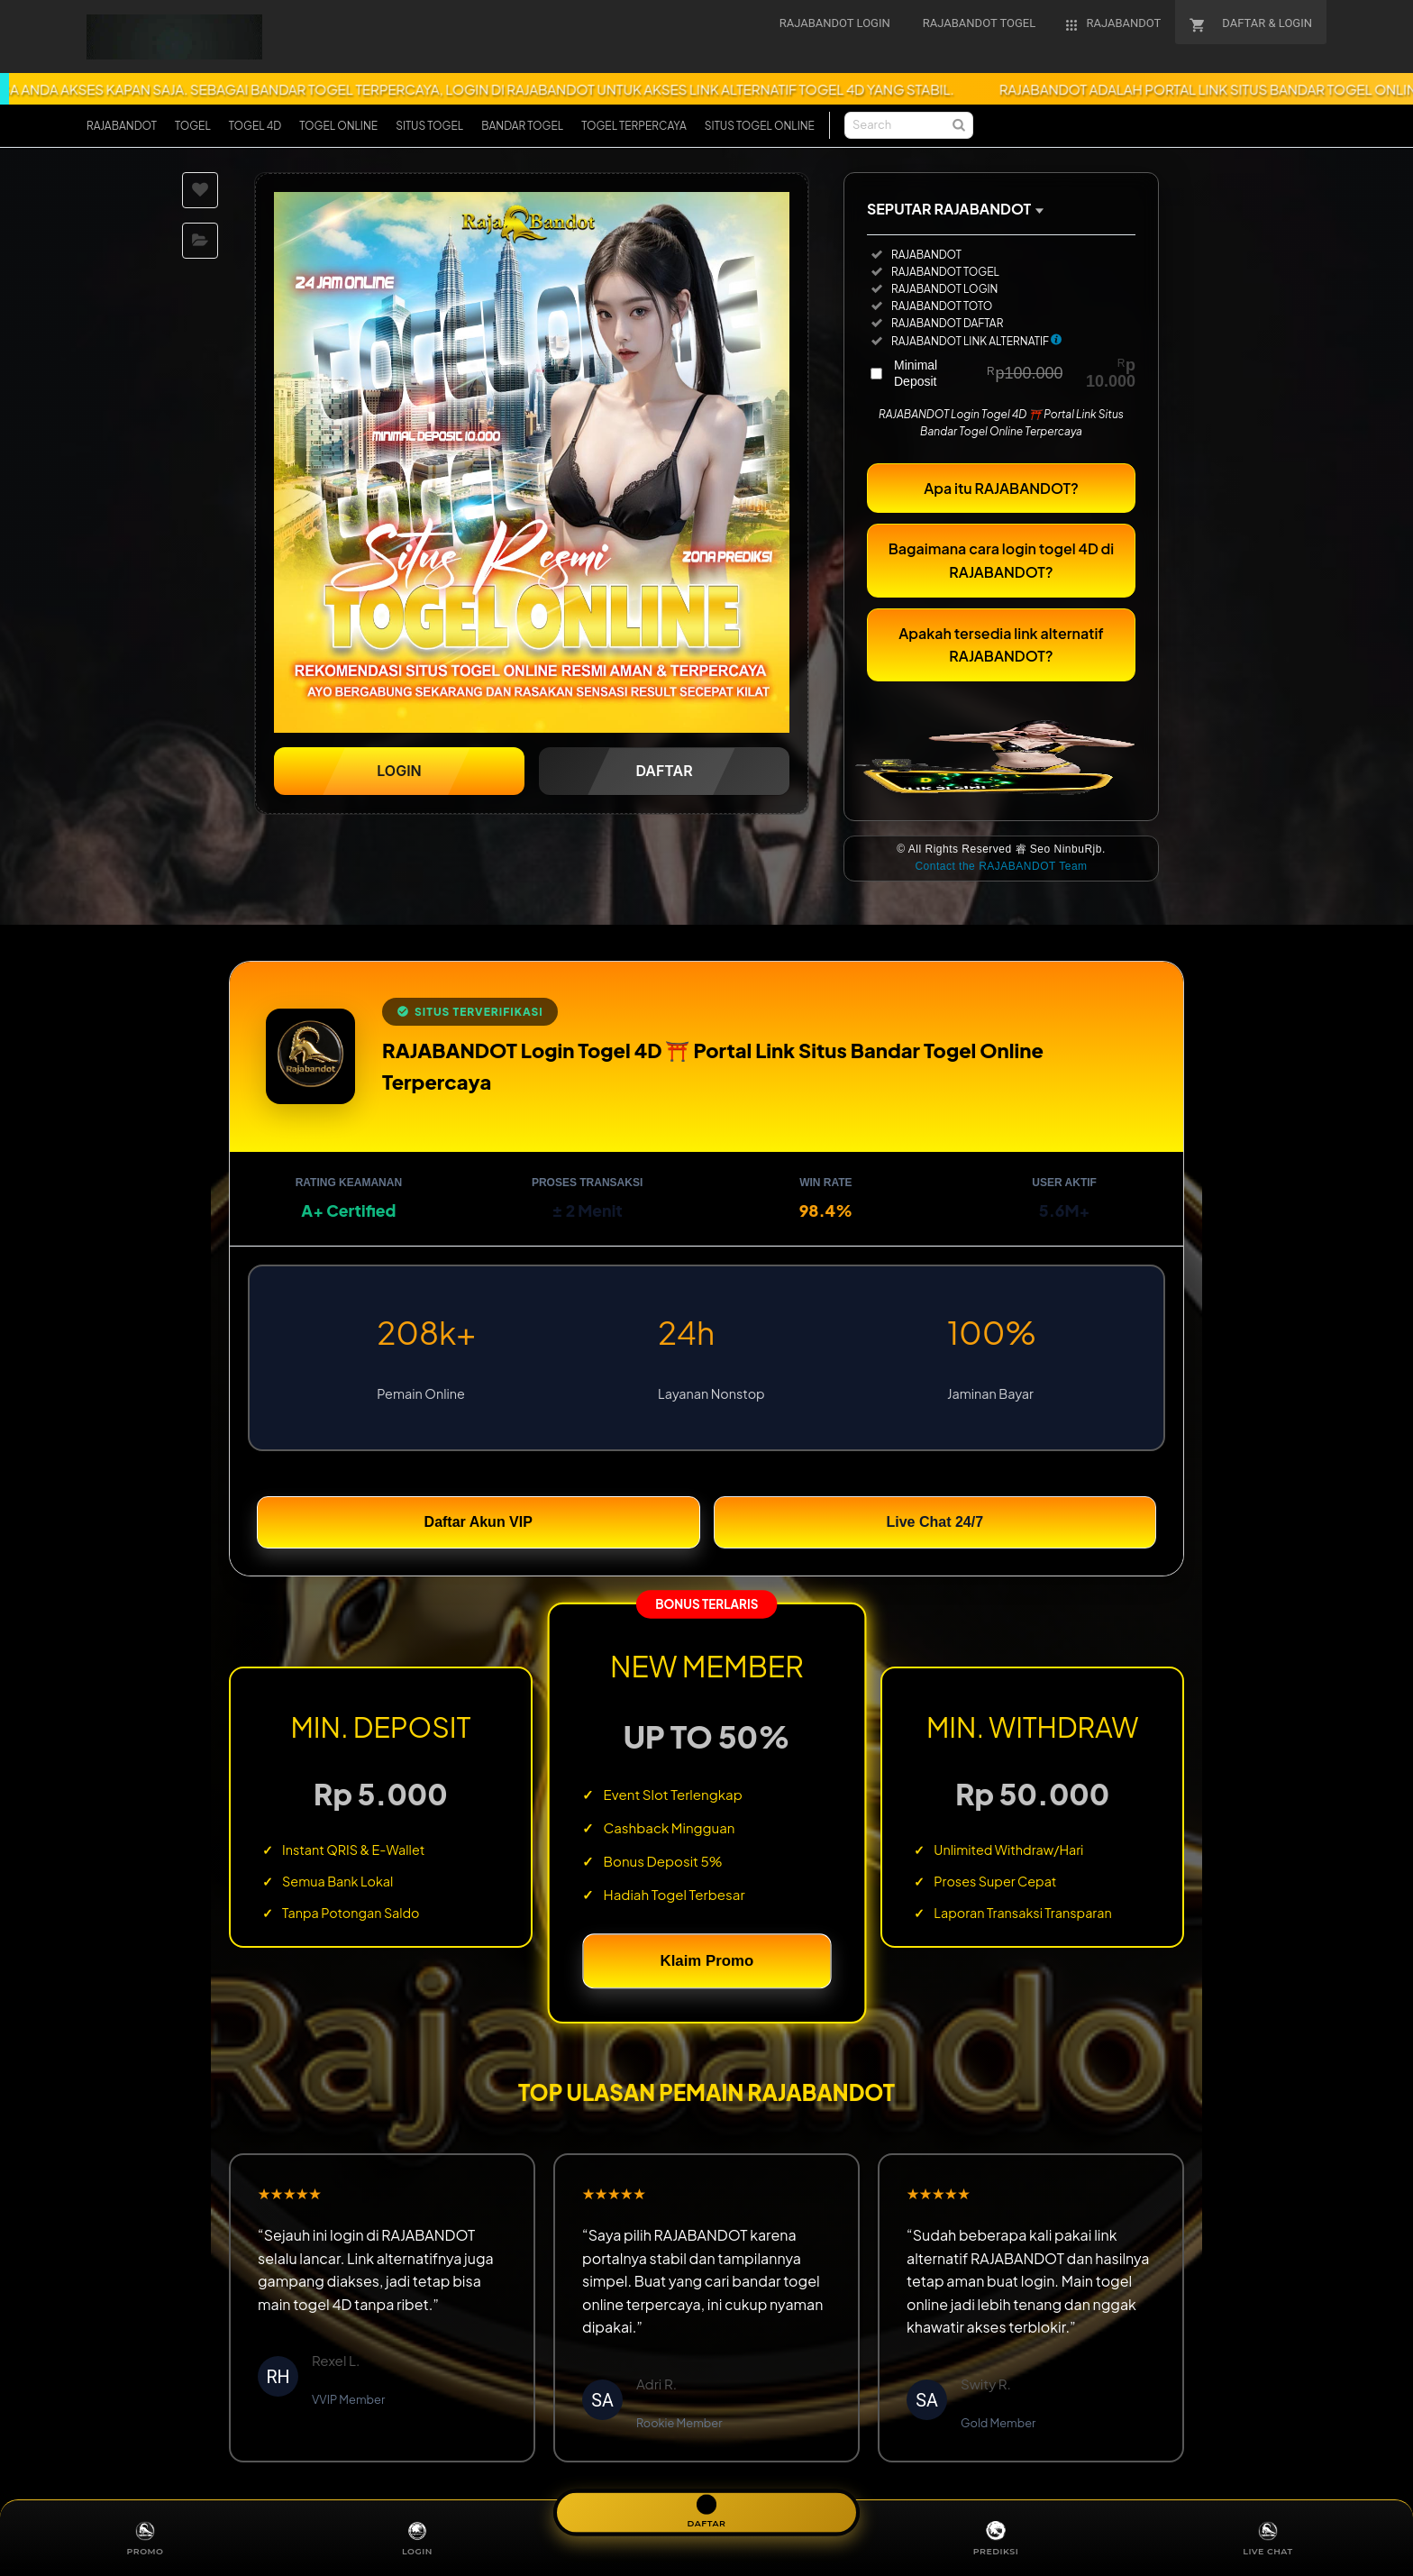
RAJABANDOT (122, 125)
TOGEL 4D (255, 125)
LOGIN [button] (399, 779)
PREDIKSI (995, 2537)
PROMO (144, 2537)
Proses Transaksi (587, 1190)
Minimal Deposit (1014, 381)
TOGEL (193, 125)
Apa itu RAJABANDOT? (1001, 496)
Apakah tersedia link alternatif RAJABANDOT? (1001, 653)
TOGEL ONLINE (338, 125)
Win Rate (825, 1190)
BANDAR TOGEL (522, 125)
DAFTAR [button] (663, 779)
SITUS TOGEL (429, 125)
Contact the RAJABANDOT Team (1001, 875)
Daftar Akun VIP (478, 1530)
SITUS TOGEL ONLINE (760, 125)
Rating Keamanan (349, 1190)
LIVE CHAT (1268, 2537)
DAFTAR (706, 2509)
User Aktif (1064, 1190)
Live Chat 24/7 (934, 1530)
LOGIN (417, 2537)
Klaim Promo (706, 1969)
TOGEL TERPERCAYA (634, 125)
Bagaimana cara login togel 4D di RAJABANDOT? (1001, 568)
